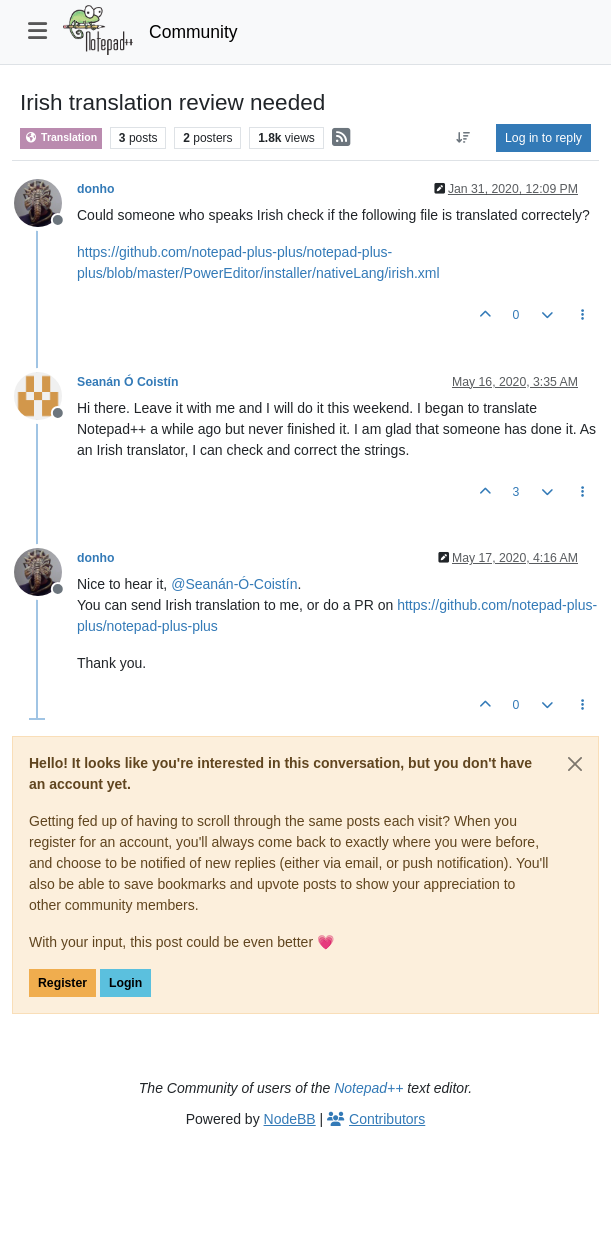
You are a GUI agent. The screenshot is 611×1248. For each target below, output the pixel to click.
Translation (61, 137)
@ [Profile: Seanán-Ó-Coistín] (234, 584)
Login (125, 983)
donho (95, 189)
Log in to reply (543, 138)
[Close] (575, 764)
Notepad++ (368, 1088)
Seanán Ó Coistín (127, 382)
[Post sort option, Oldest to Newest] (463, 138)
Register (62, 983)
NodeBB (290, 1119)
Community (193, 32)
